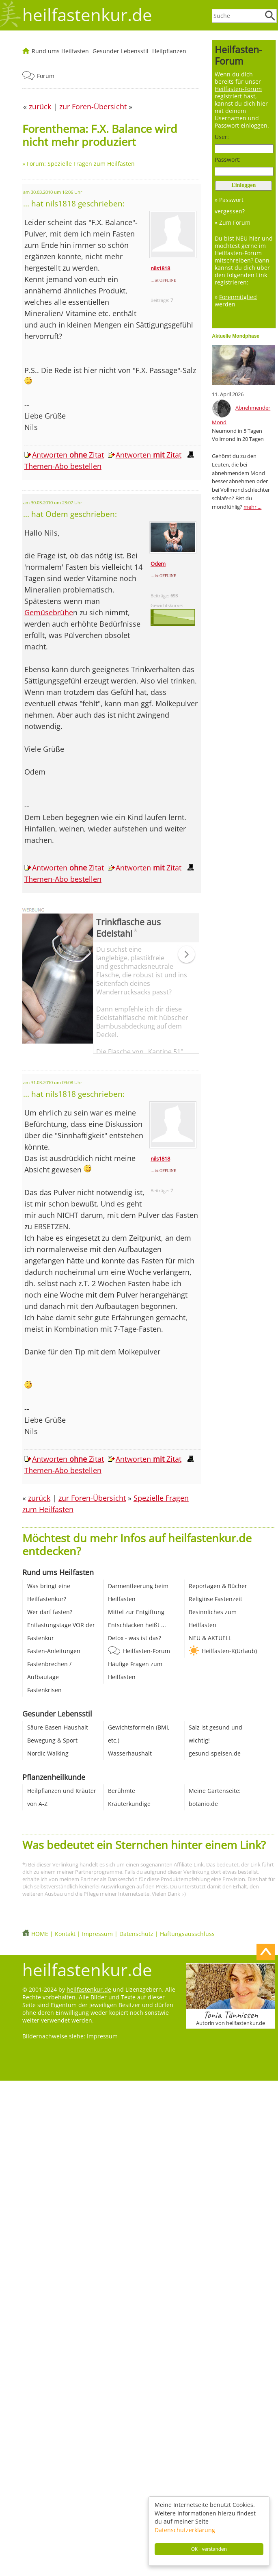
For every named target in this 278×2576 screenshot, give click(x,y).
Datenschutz (136, 1934)
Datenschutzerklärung (185, 2530)
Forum (45, 76)
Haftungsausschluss (187, 1934)
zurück (39, 1498)
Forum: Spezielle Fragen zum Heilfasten (81, 163)
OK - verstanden (209, 2549)
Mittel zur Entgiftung (136, 1612)
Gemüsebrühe (48, 612)
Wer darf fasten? (49, 1612)
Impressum (97, 1934)
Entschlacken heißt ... (137, 1625)
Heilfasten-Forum (146, 1651)
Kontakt (65, 1934)
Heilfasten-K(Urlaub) (229, 1651)
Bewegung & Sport (52, 1740)
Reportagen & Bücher (218, 1586)
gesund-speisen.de (215, 1753)
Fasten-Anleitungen (53, 1651)
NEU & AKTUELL (210, 1638)
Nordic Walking (48, 1753)
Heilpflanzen (169, 51)
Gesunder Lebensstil (121, 51)
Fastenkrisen (44, 1690)
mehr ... (252, 506)
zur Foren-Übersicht (92, 1498)
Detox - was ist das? (134, 1638)
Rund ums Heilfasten (60, 51)
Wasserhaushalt (130, 1753)
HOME (39, 1934)
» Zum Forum (232, 222)
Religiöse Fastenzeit (215, 1599)
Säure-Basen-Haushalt (57, 1727)
